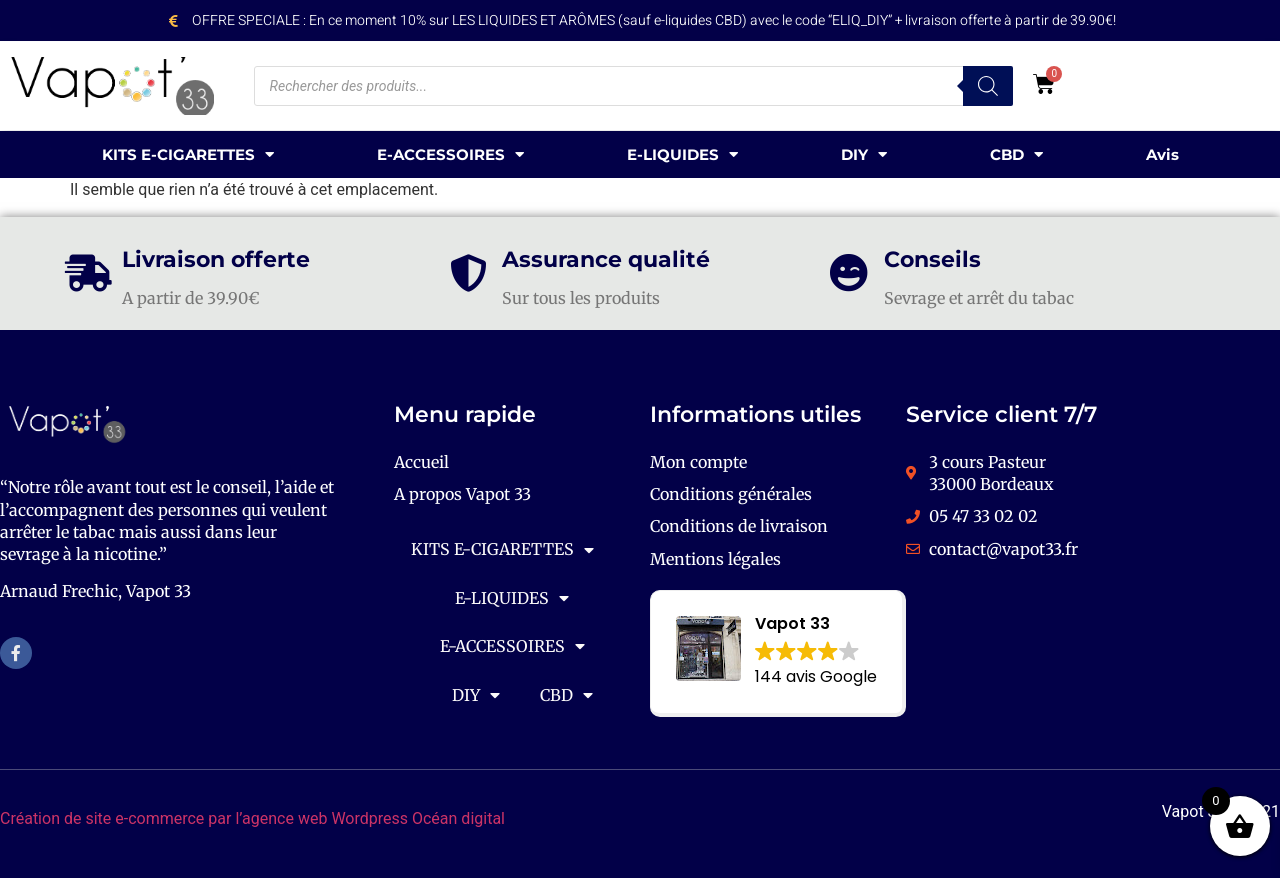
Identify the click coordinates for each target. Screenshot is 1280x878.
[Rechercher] (988, 86)
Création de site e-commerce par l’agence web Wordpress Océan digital (252, 818)
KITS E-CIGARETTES (188, 154)
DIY (864, 154)
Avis (1162, 154)
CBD (1016, 154)
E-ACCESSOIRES (450, 154)
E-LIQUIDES (682, 154)
